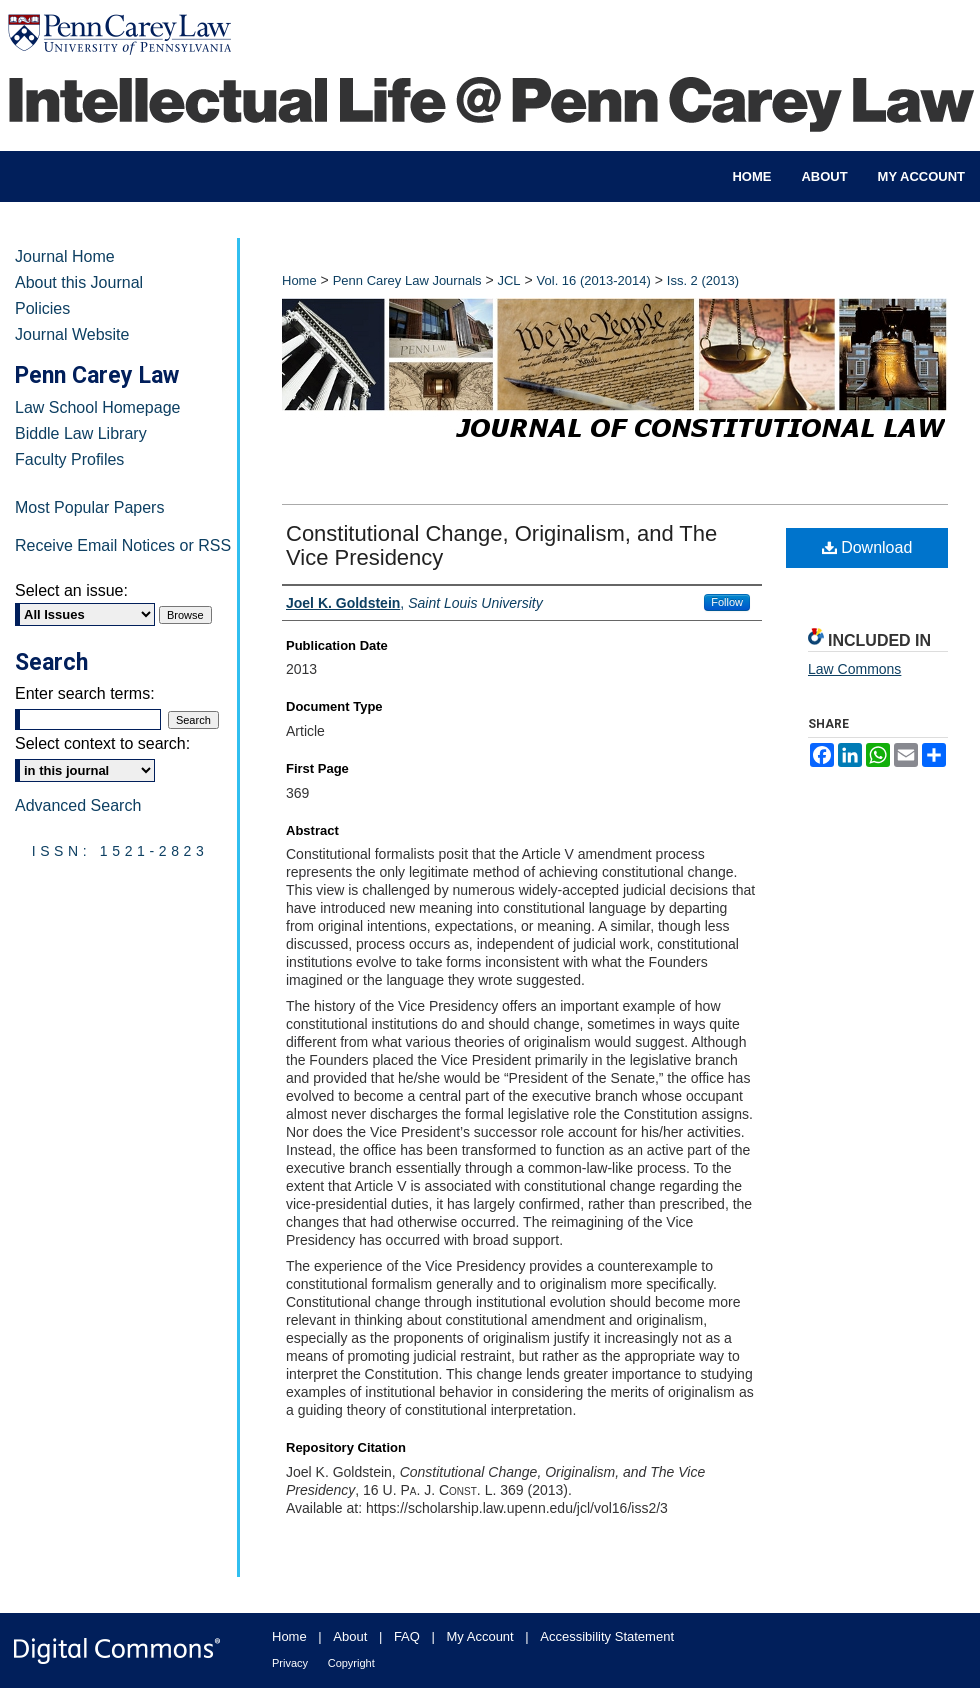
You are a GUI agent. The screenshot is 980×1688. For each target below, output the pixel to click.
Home (299, 280)
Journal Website (72, 334)
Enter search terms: (85, 693)
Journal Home (65, 256)
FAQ (407, 1636)
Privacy (290, 1663)
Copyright (351, 1663)
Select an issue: (71, 590)
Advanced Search (78, 805)
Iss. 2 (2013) (703, 280)
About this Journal (79, 282)
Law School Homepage (97, 407)
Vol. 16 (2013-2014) (594, 280)
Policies (42, 308)
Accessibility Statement (607, 1636)
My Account (480, 1636)
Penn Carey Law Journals (407, 280)
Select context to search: (102, 743)
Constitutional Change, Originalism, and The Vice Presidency (501, 545)
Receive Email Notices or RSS (123, 545)
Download (867, 547)
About (350, 1636)
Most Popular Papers (89, 507)
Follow (727, 602)
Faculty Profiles (69, 459)
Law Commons (854, 669)
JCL (508, 280)
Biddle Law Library (81, 433)
